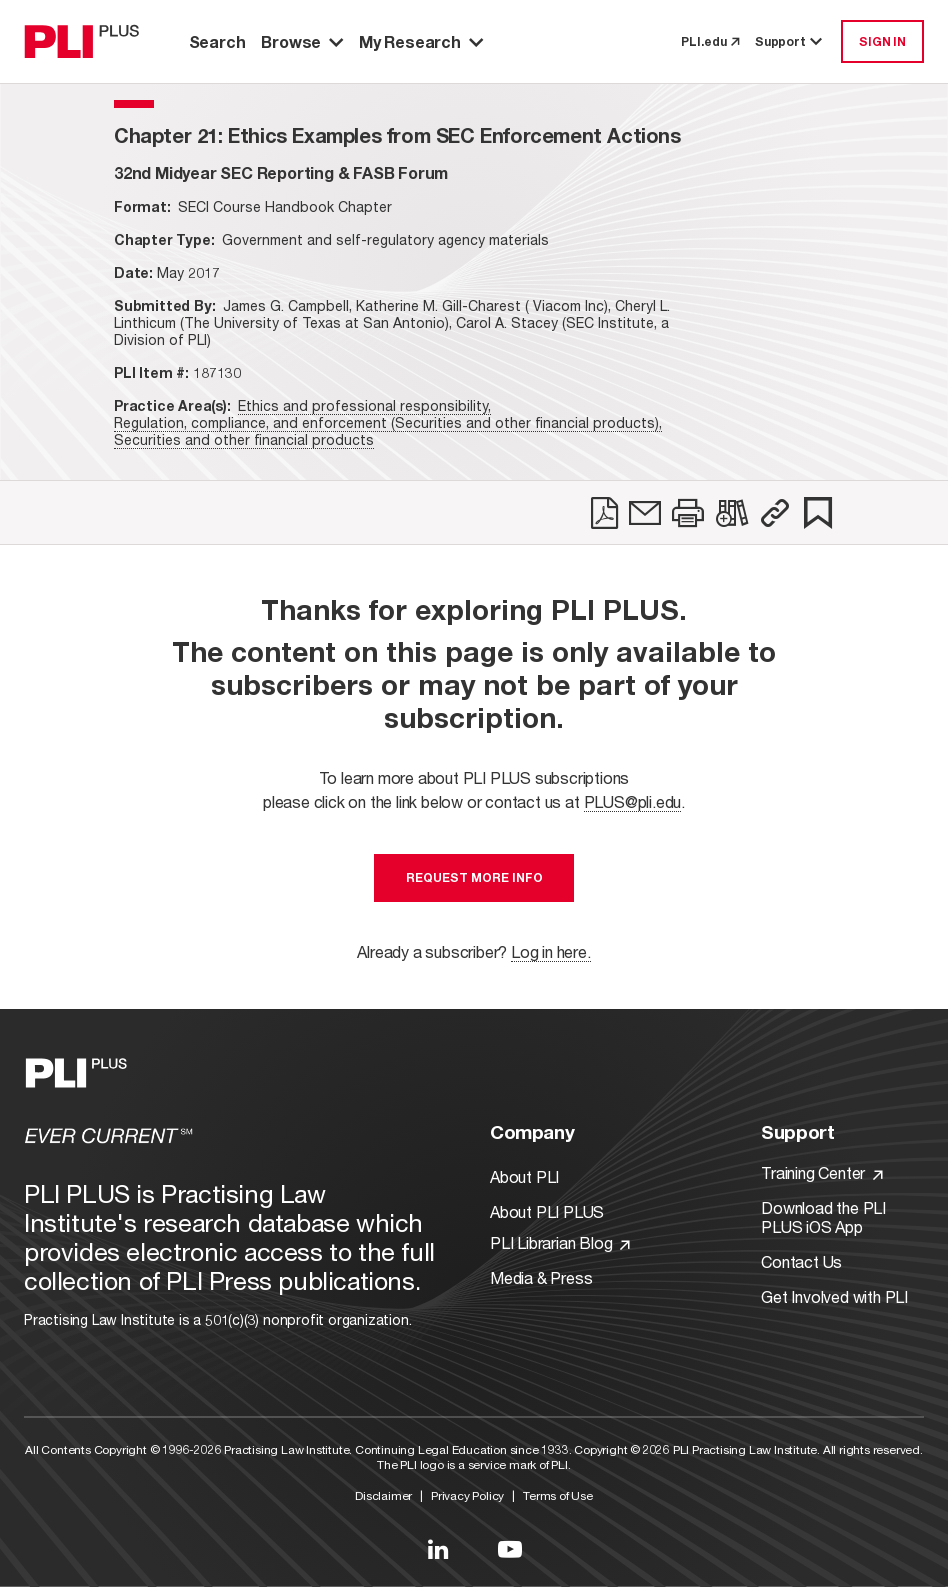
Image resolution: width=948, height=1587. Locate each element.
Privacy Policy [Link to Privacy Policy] (467, 1495)
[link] (604, 513)
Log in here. (551, 951)
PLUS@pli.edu (633, 801)
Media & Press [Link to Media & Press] (541, 1277)
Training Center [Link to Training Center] (822, 1172)
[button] (775, 513)
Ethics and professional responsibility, (364, 405)
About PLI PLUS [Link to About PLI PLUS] (547, 1211)
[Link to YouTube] (510, 1549)
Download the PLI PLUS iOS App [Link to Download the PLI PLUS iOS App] (823, 1217)
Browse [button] (302, 41)
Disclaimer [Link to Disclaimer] (383, 1495)
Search (217, 41)
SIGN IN (882, 41)
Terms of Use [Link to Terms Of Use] (558, 1495)
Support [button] (790, 41)
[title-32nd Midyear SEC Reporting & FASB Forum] (281, 172)
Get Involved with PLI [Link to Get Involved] (834, 1296)
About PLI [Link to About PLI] (524, 1176)
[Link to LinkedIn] (438, 1549)
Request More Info (474, 877)
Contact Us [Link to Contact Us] (801, 1261)
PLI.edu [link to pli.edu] (710, 41)
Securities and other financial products (244, 439)
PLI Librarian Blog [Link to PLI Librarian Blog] (560, 1242)
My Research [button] (421, 41)
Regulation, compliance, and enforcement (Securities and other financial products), (388, 422)
